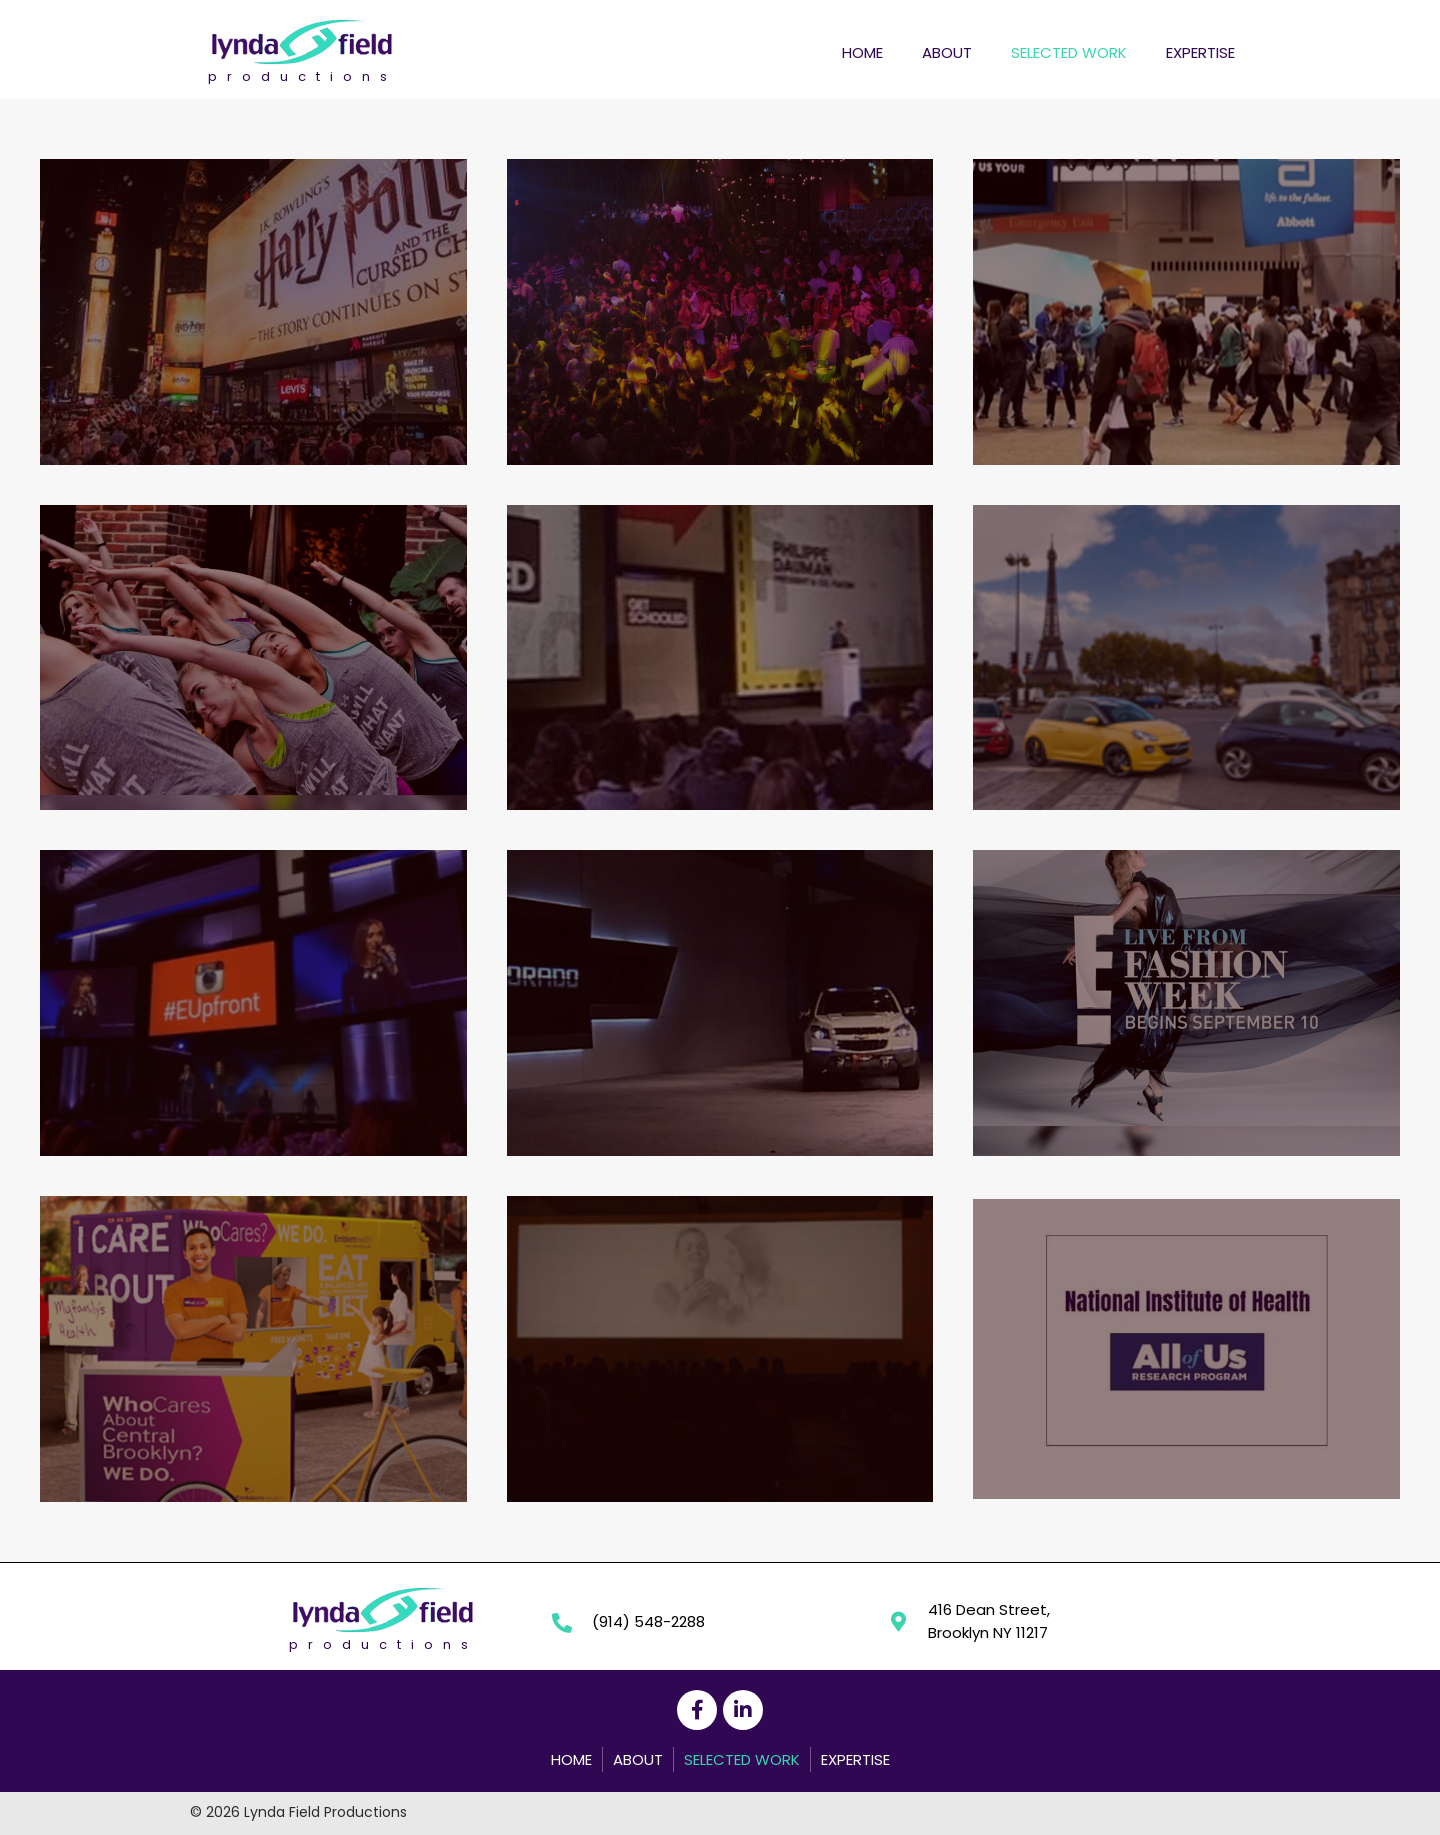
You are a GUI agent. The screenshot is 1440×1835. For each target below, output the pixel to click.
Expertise (855, 1759)
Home (571, 1759)
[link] (862, 50)
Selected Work (742, 1759)
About (638, 1759)
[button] (697, 1710)
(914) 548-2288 (648, 1621)
